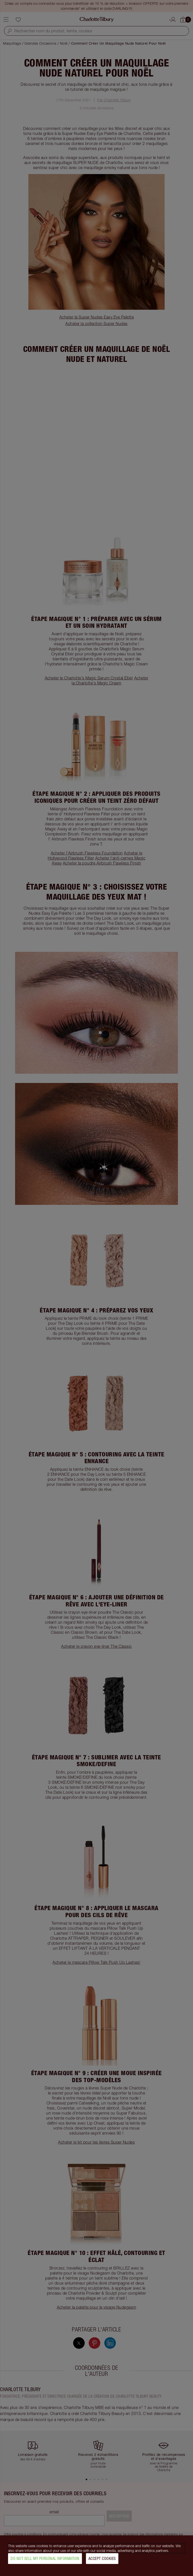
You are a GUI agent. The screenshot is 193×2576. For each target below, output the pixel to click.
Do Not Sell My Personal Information (45, 2558)
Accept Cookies (102, 2558)
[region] (96, 2555)
